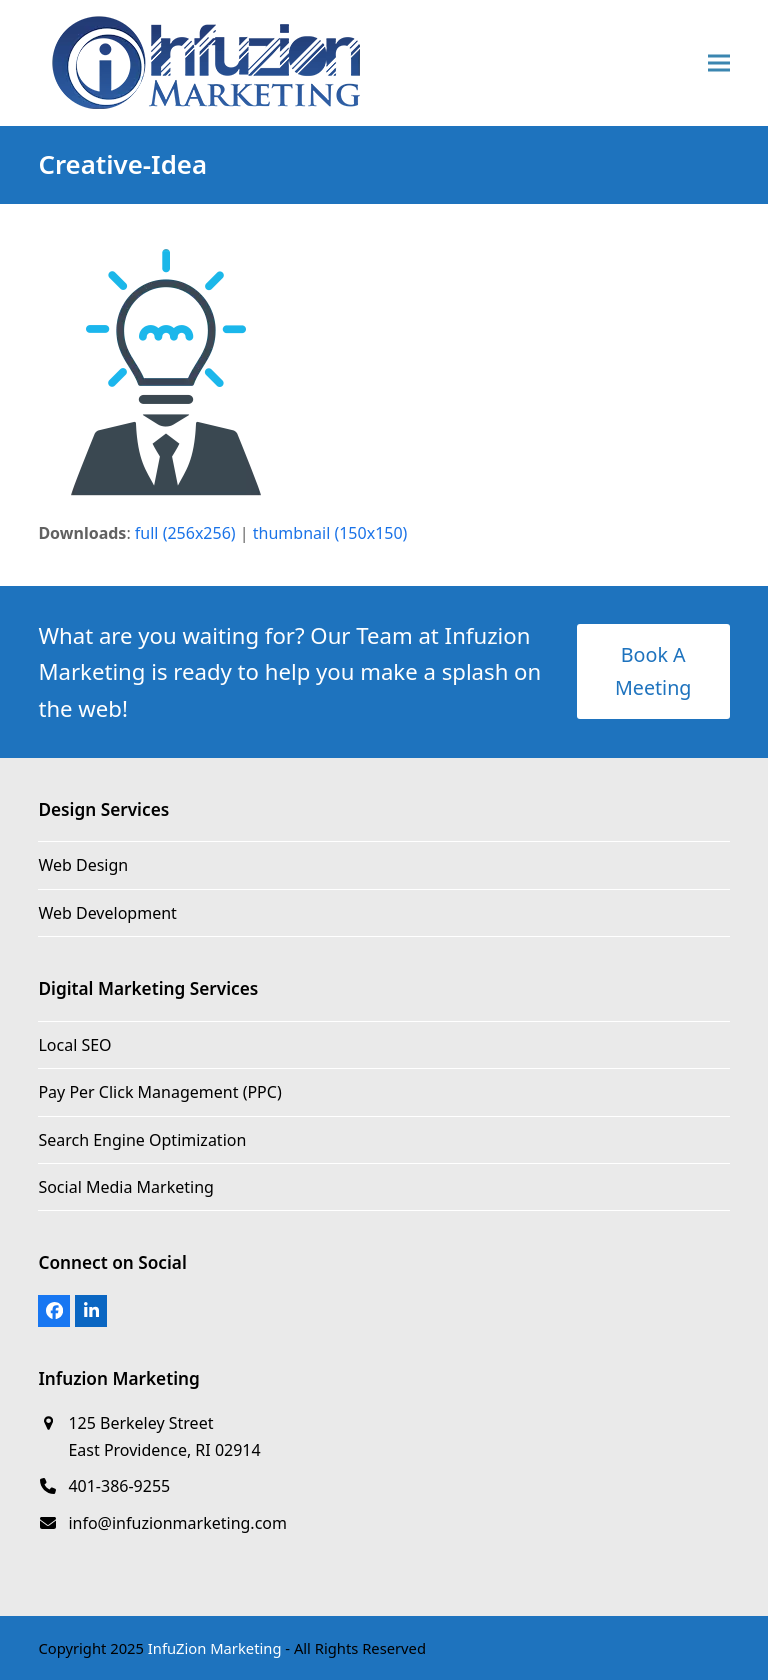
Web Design (83, 865)
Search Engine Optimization (142, 1140)
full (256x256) (185, 533)
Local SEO (74, 1045)
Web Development (107, 913)
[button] (719, 63)
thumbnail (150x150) (330, 533)
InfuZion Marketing (215, 1648)
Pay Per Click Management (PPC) (159, 1092)
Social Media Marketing (125, 1187)
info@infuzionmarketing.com (177, 1523)
